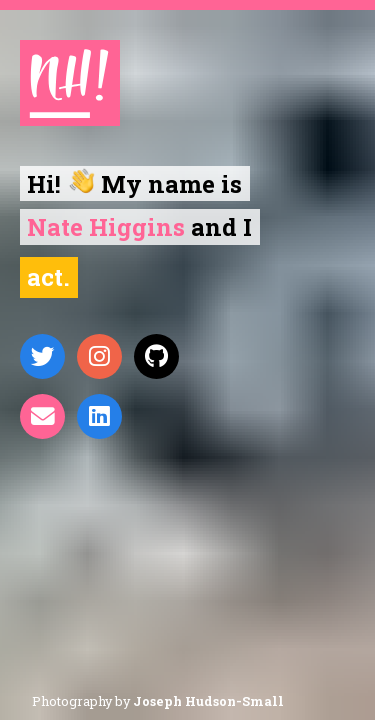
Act (45, 277)
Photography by (158, 701)
